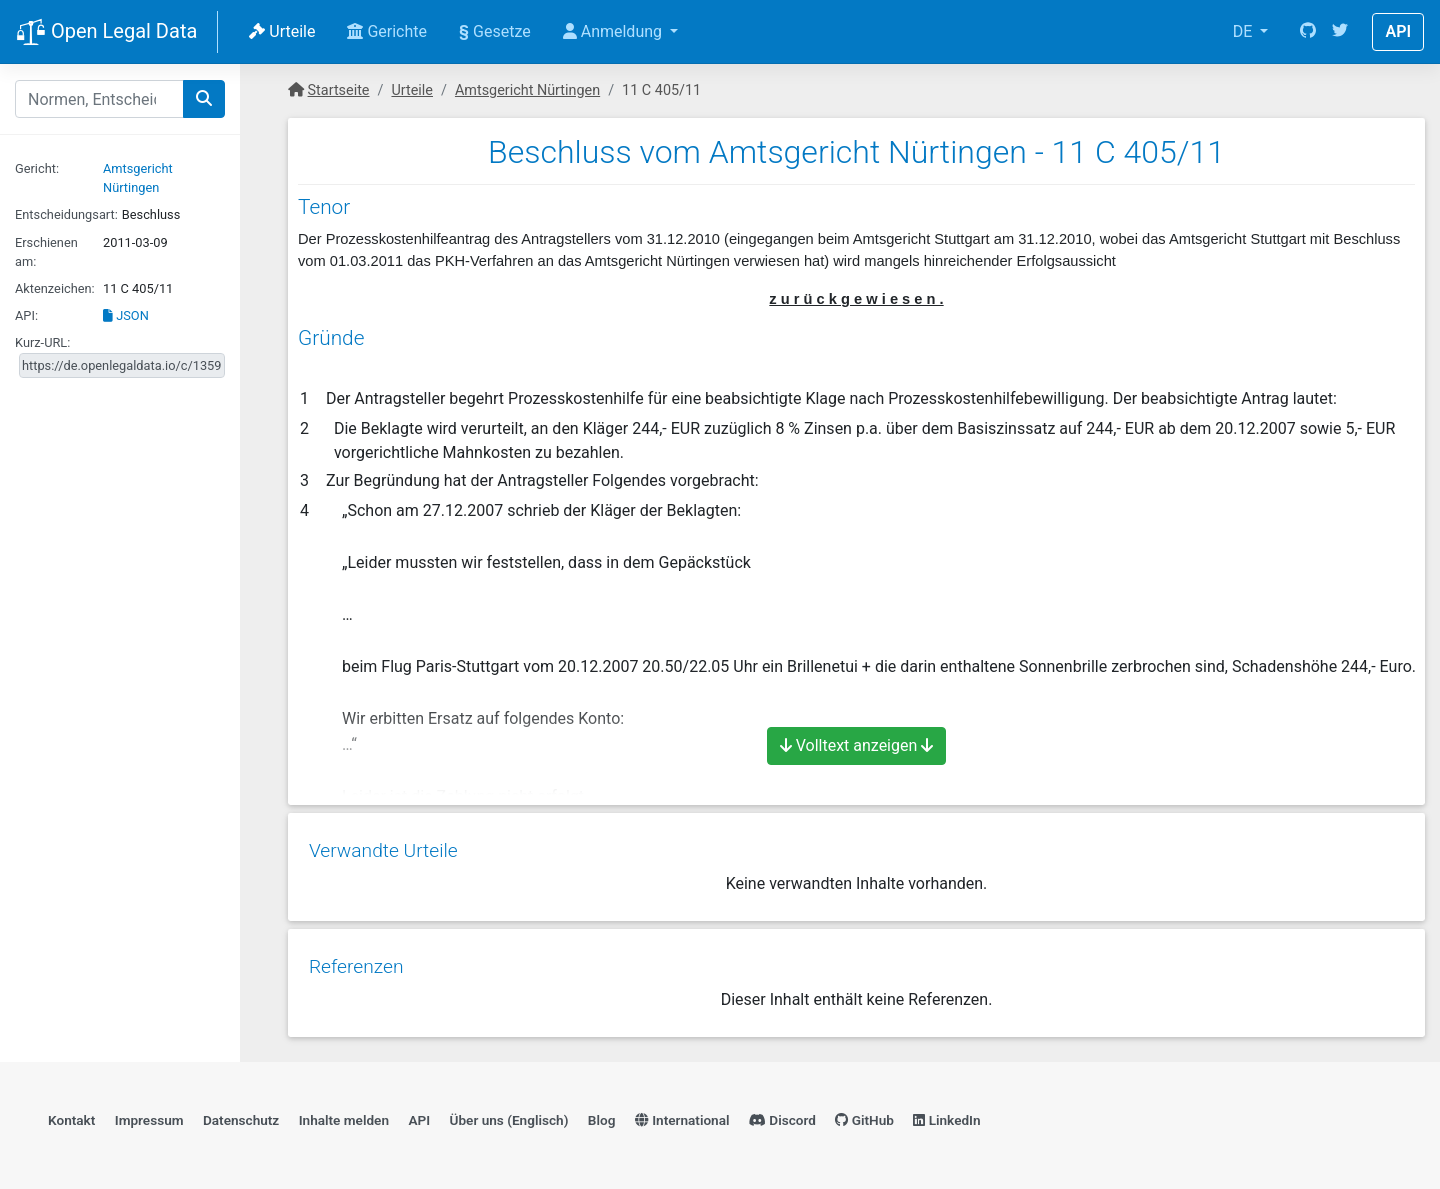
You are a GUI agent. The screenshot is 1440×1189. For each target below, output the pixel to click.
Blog (602, 1115)
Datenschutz (241, 1115)
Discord (782, 1115)
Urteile (282, 31)
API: (26, 315)
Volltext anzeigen (857, 745)
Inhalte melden (344, 1115)
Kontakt (71, 1115)
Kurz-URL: (42, 342)
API (1398, 31)
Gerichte (387, 31)
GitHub (864, 1115)
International (682, 1115)
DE (1245, 31)
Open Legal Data (106, 33)
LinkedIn (946, 1115)
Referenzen (355, 959)
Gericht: (37, 168)
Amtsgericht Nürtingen (527, 90)
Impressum (149, 1115)
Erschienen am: (46, 252)
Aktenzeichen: (55, 288)
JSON (126, 315)
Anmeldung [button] (614, 31)
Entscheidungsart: (66, 214)
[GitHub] (1308, 32)
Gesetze (495, 31)
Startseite (339, 90)
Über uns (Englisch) (509, 1115)
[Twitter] (1340, 32)
